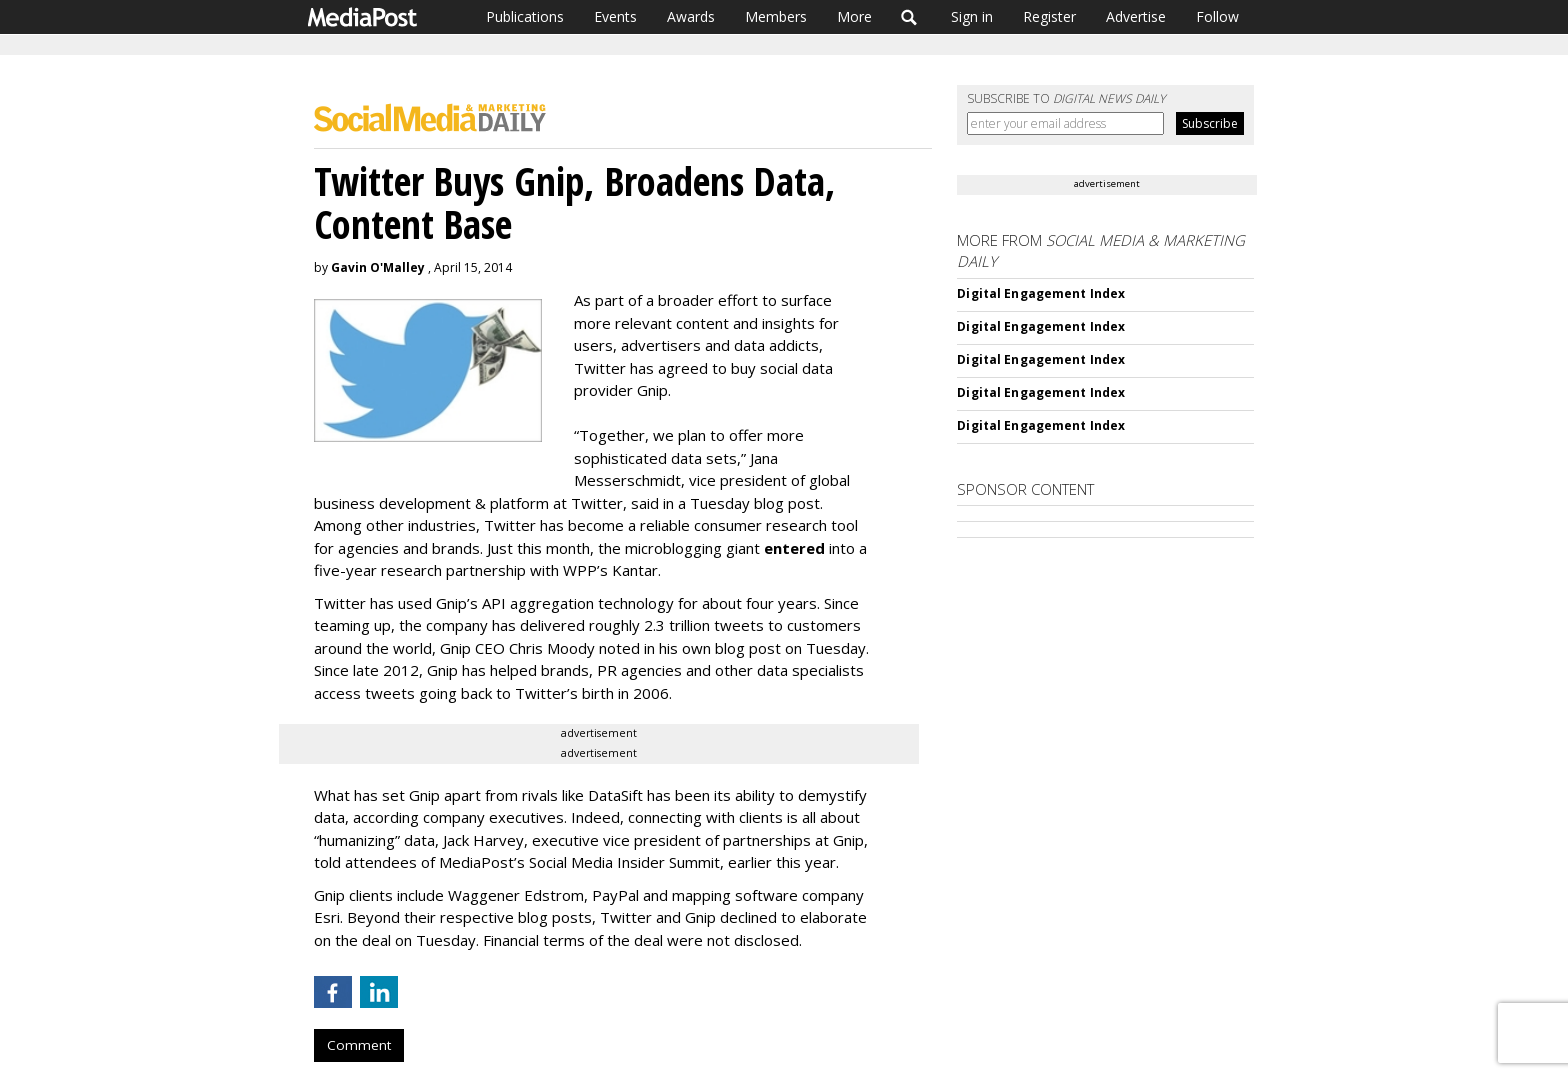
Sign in (972, 16)
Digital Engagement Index (1041, 293)
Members (776, 16)
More (854, 16)
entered (794, 548)
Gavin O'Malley (378, 267)
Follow (1217, 16)
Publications (525, 16)
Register (1049, 16)
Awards (691, 16)
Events (615, 16)
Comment (359, 1045)
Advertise (1136, 16)
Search (909, 17)
